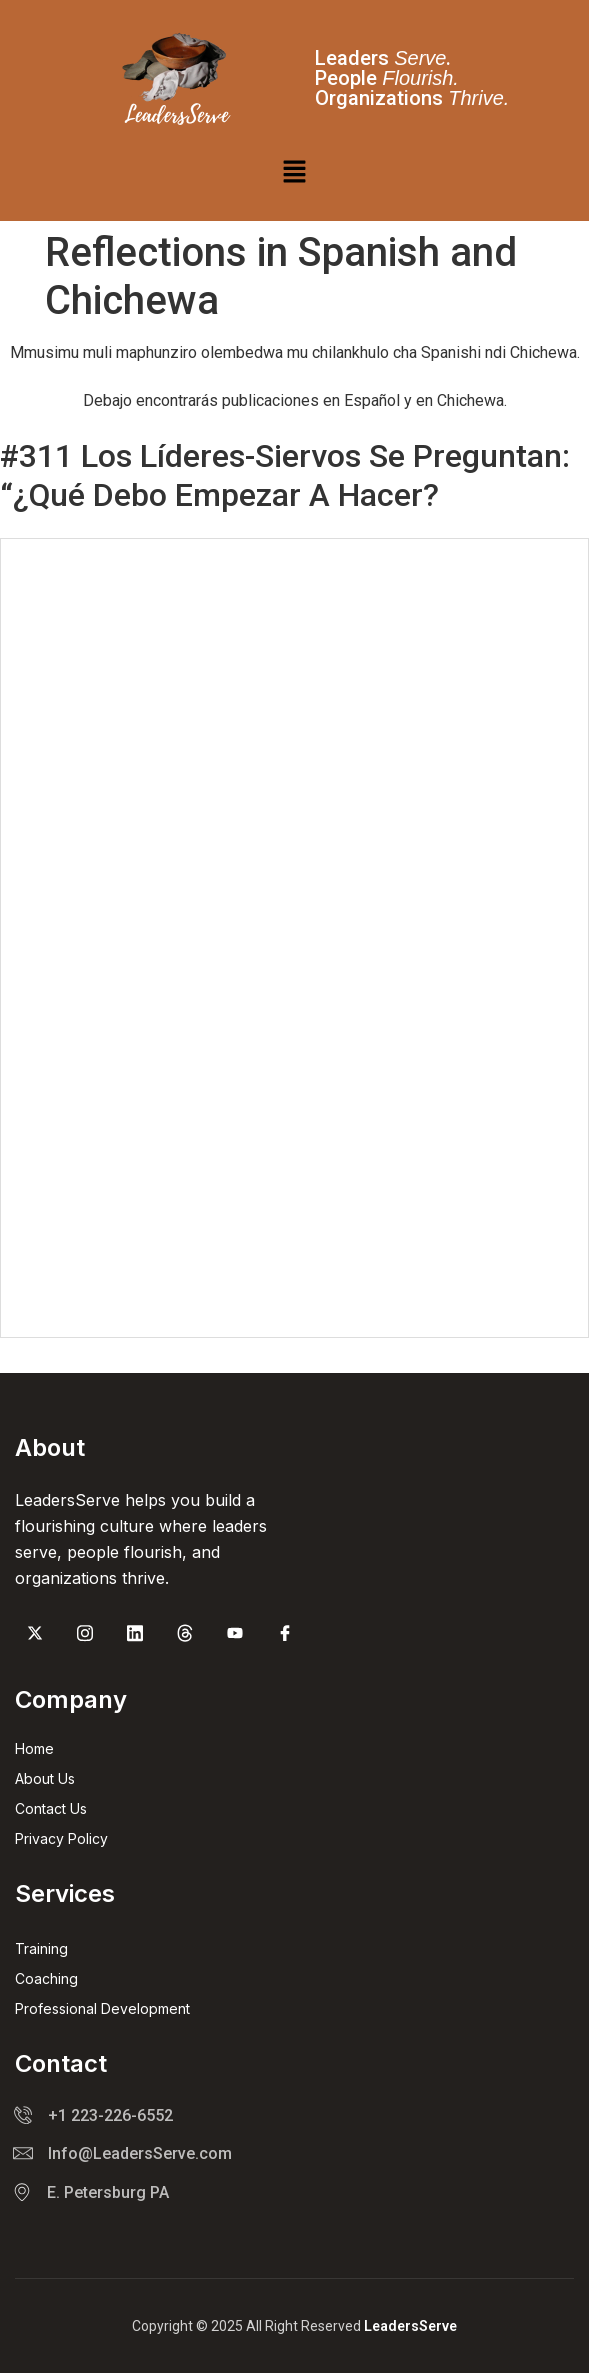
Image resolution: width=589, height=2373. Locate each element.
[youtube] (235, 1635)
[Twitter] (35, 1635)
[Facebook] (285, 1635)
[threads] (185, 1635)
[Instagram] (85, 1635)
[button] (294, 173)
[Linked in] (135, 1635)
